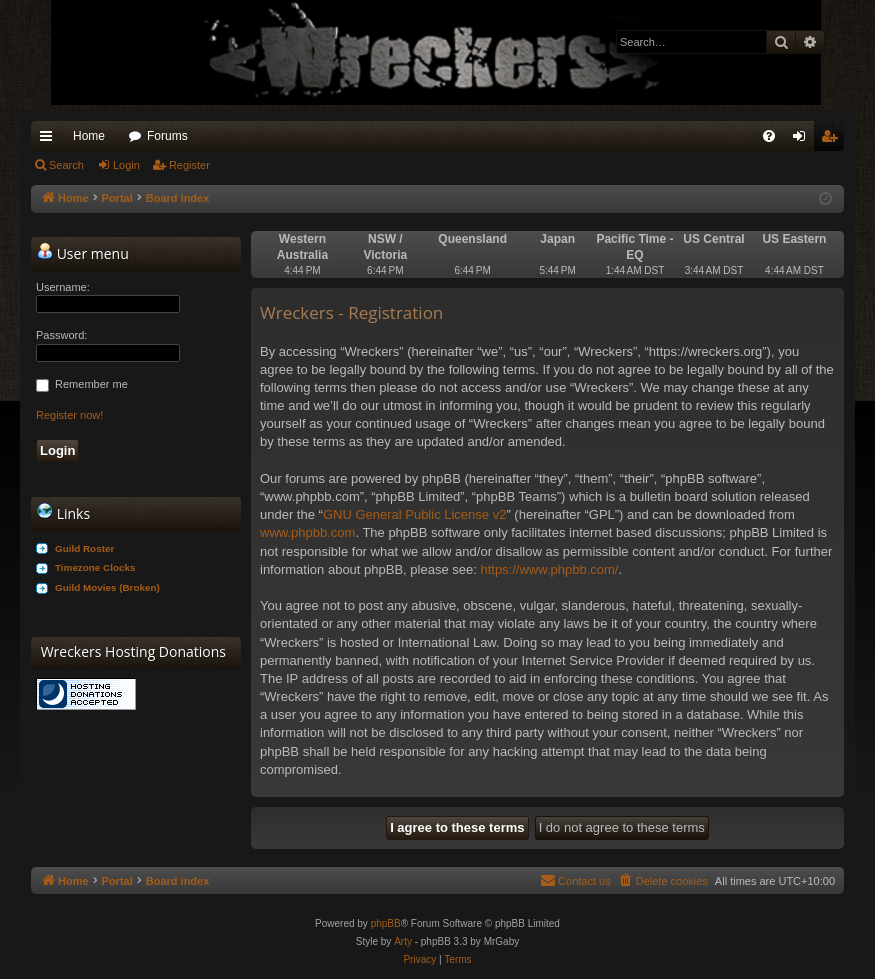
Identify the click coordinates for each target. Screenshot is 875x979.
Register (189, 165)
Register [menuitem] (833, 140)
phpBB (386, 923)
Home (89, 136)
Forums (167, 136)
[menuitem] (769, 136)
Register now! (69, 415)
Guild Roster (84, 548)
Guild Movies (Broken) (107, 587)
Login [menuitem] (803, 140)
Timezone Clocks (95, 567)
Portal (117, 198)
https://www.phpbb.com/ (549, 569)
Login (126, 165)
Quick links (50, 140)
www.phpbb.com (307, 532)
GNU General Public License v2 (415, 514)
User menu (83, 253)
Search (66, 165)
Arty (403, 941)
